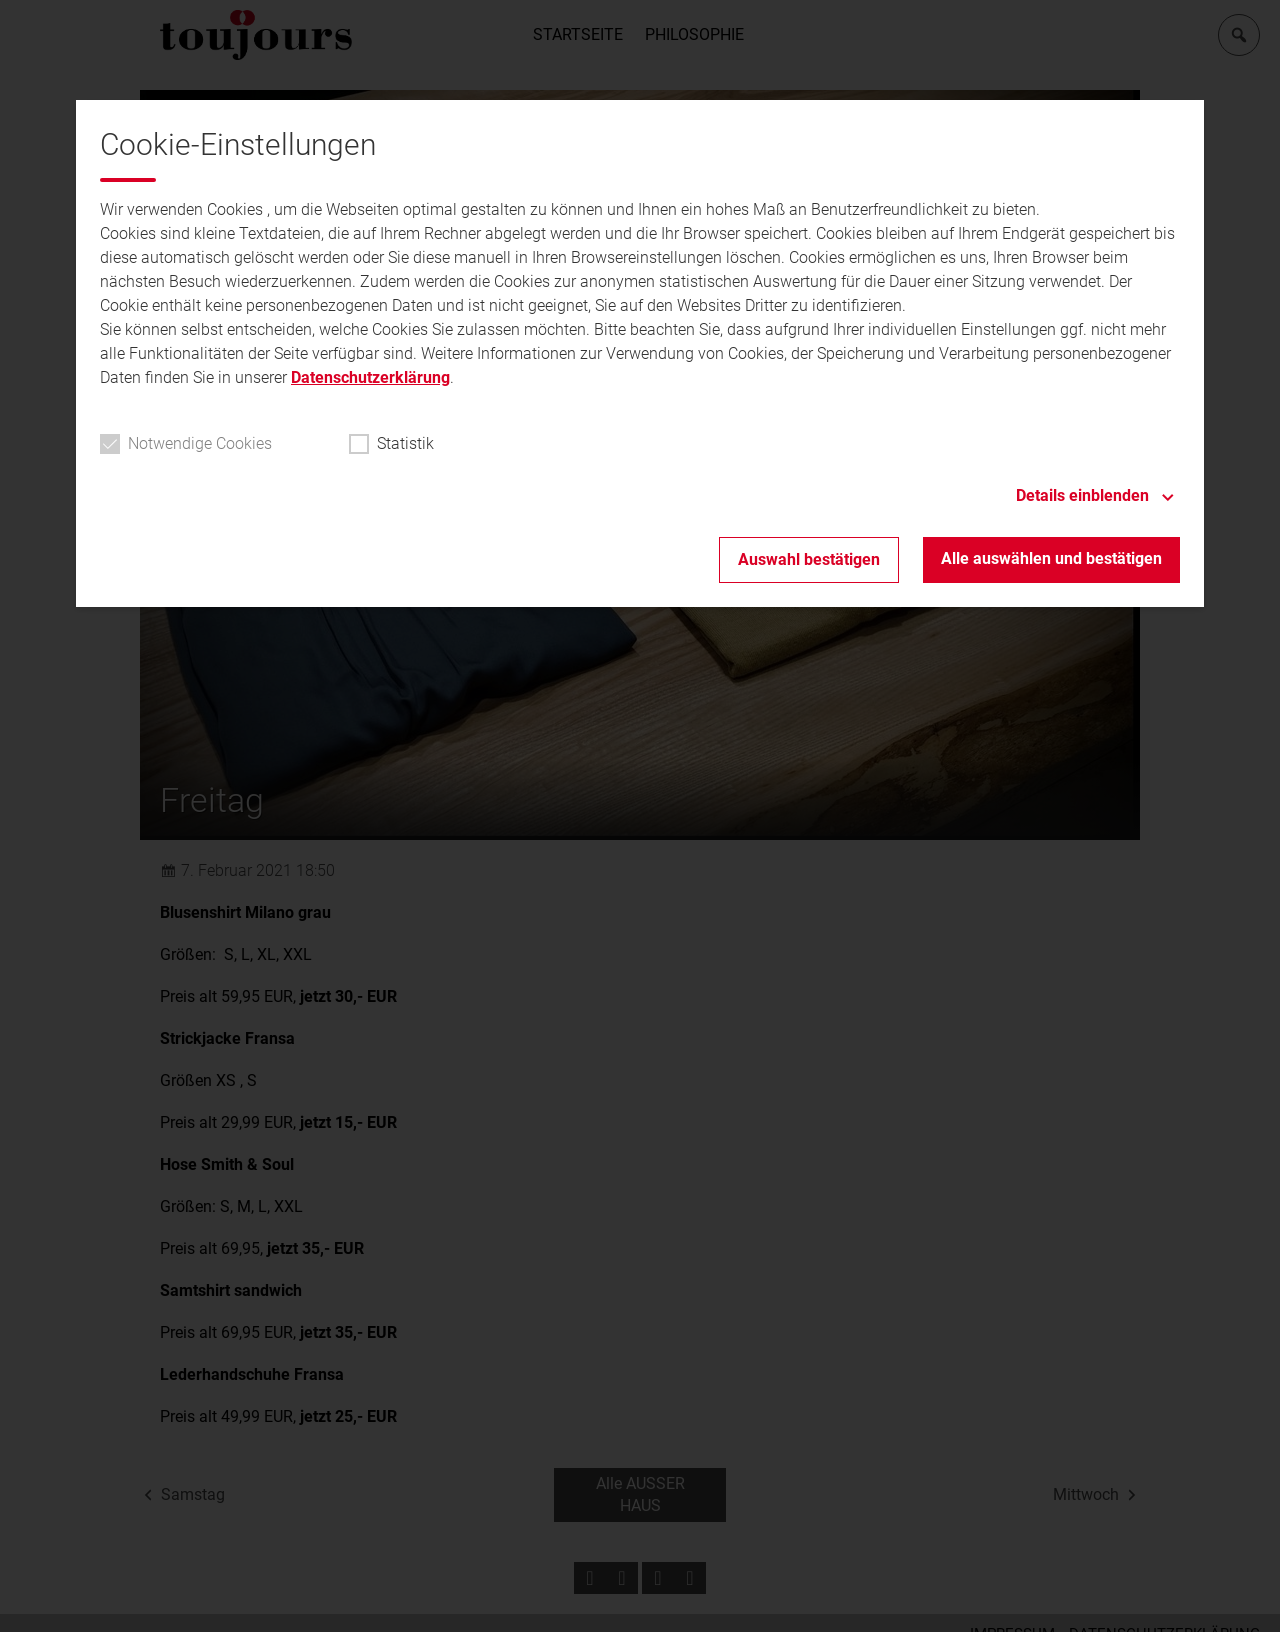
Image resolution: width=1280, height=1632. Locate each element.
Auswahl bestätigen (809, 559)
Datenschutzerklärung (370, 377)
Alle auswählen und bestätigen (1051, 558)
